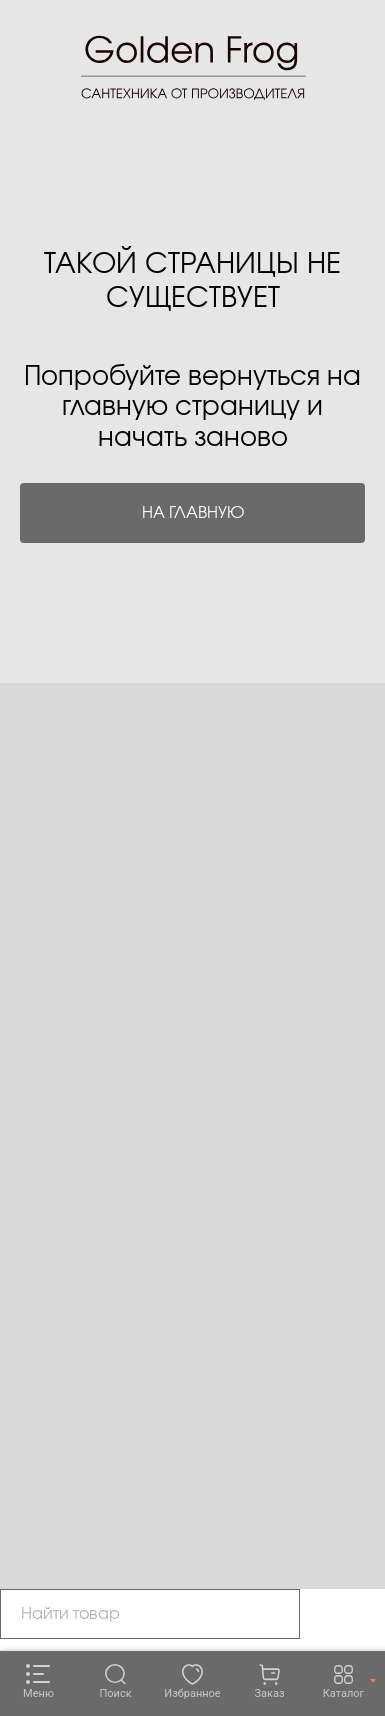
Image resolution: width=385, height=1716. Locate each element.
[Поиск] (115, 1682)
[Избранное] (192, 1682)
